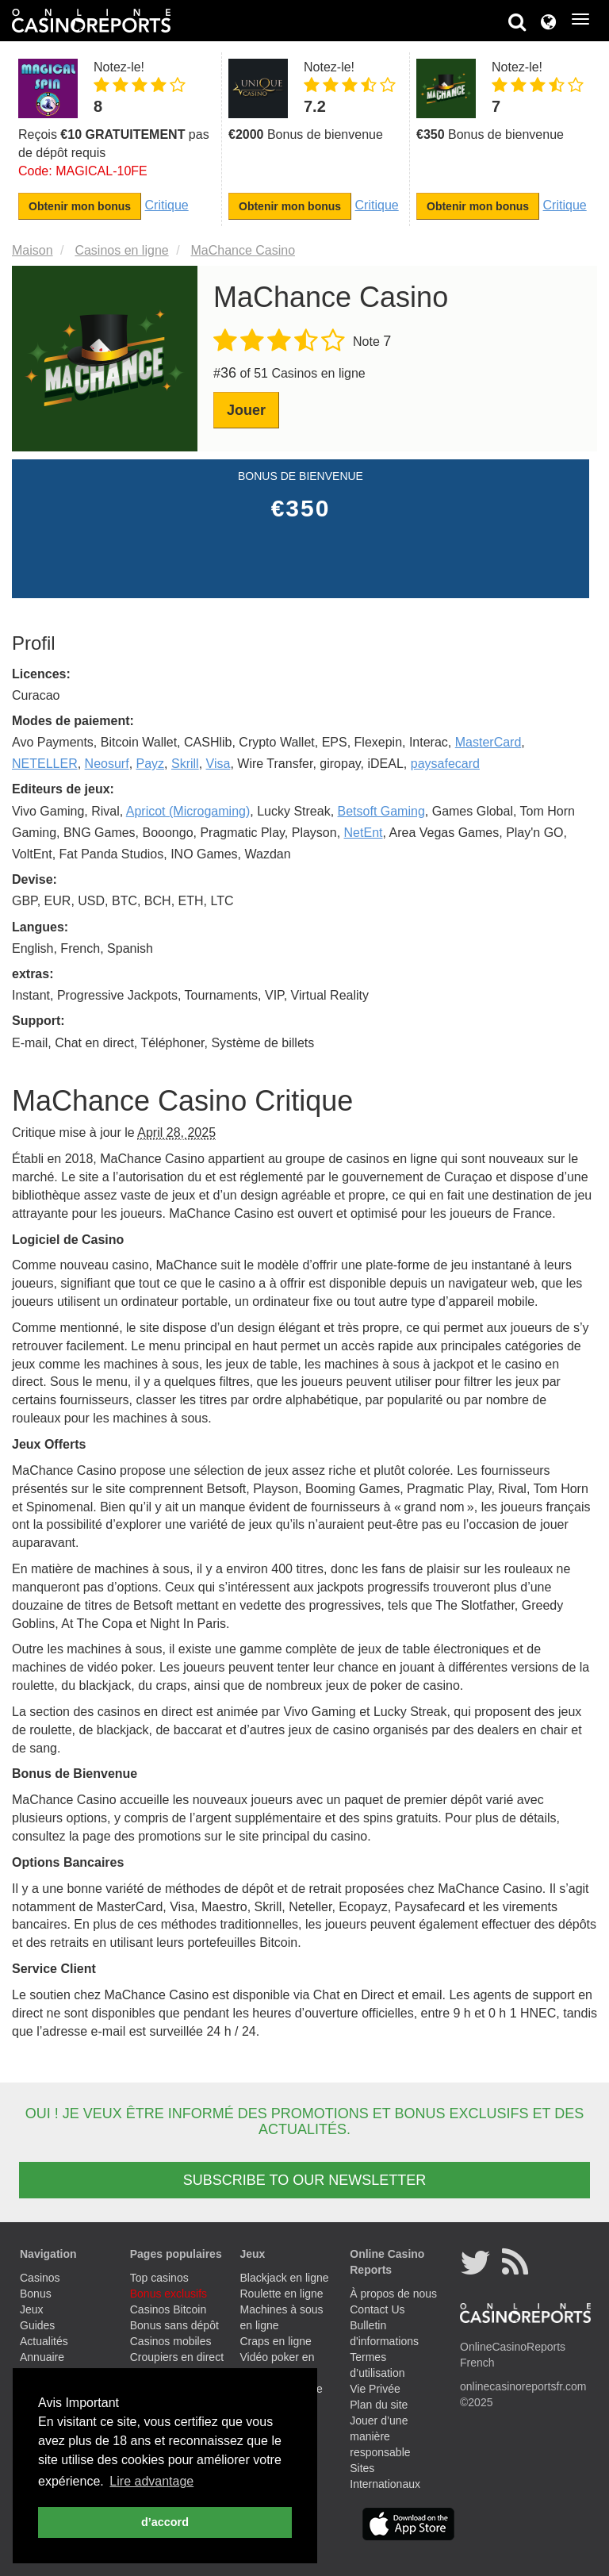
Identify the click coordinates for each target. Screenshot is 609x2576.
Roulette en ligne (282, 2293)
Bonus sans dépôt (174, 2325)
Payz (150, 763)
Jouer (246, 410)
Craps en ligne (276, 2341)
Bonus (36, 2293)
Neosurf (107, 763)
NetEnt (363, 832)
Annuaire (42, 2357)
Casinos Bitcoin (168, 2309)
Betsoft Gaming (381, 811)
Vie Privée (375, 2388)
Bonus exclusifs (168, 2293)
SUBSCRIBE (304, 2180)
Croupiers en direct (177, 2357)
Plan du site (379, 2404)
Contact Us (377, 2309)
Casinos (40, 2277)
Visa (218, 763)
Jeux (32, 2309)
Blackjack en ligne (284, 2277)
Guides (37, 2325)
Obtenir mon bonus (80, 206)
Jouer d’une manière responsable (380, 2436)
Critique (167, 205)
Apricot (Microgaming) (188, 811)
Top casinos (159, 2277)
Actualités (44, 2341)
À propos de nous (393, 2293)
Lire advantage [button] (151, 2481)
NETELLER (45, 763)
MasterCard (488, 742)
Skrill (185, 763)
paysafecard (445, 763)
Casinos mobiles (171, 2341)
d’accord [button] (165, 2522)
